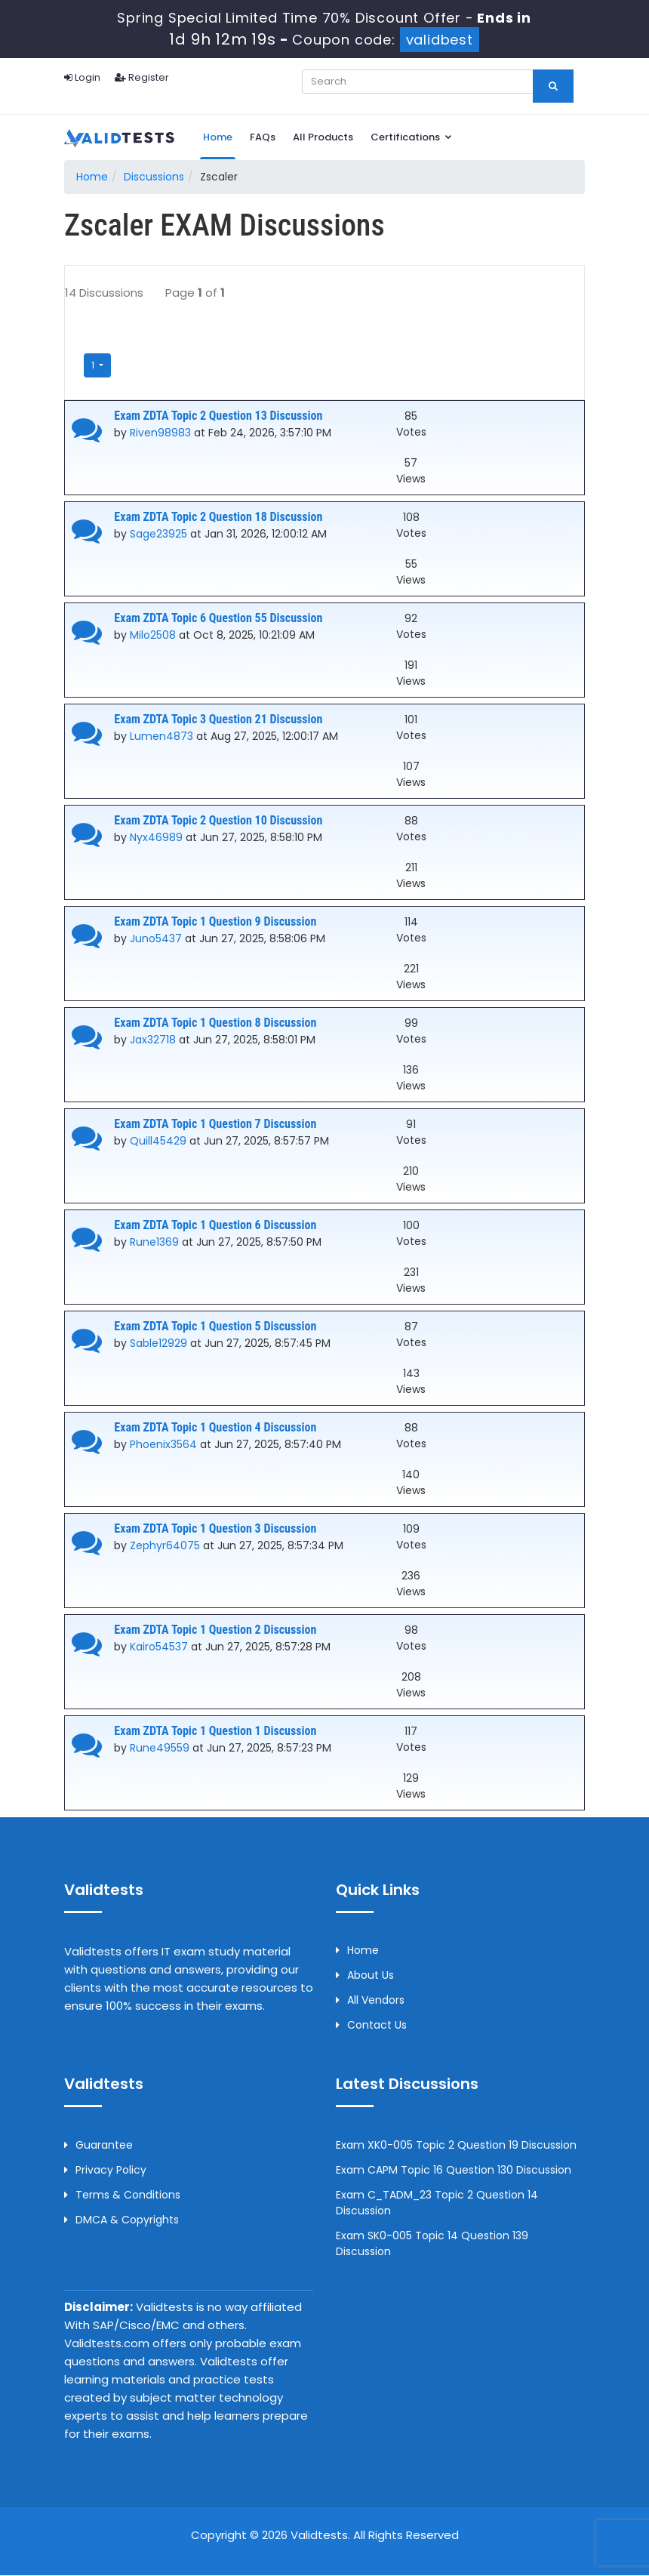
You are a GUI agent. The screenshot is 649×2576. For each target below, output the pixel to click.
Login (82, 77)
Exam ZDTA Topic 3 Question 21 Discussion (218, 719)
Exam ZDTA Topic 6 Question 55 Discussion (218, 618)
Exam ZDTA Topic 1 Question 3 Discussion (215, 1528)
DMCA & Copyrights (121, 2220)
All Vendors (370, 2000)
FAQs (262, 137)
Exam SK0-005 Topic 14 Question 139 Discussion (432, 2244)
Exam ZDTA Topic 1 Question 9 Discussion (215, 921)
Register (142, 77)
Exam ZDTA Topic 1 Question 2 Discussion (215, 1629)
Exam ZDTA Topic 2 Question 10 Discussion (218, 820)
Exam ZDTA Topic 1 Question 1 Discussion (215, 1731)
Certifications (412, 137)
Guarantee (98, 2145)
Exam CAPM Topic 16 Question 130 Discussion (453, 2170)
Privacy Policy (105, 2170)
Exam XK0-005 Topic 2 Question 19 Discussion (456, 2145)
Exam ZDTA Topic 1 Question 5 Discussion (215, 1326)
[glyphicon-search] (553, 86)
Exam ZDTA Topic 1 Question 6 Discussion (215, 1225)
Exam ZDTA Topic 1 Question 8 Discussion (215, 1022)
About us (365, 1975)
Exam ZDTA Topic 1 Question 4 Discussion (215, 1427)
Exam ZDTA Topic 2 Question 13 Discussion (218, 415)
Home (217, 137)
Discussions (154, 176)
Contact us (371, 2025)
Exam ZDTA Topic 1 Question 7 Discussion (215, 1124)
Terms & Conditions (122, 2195)
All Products (323, 137)
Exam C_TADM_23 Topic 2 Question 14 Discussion (437, 2203)
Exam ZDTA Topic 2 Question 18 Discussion (218, 517)
